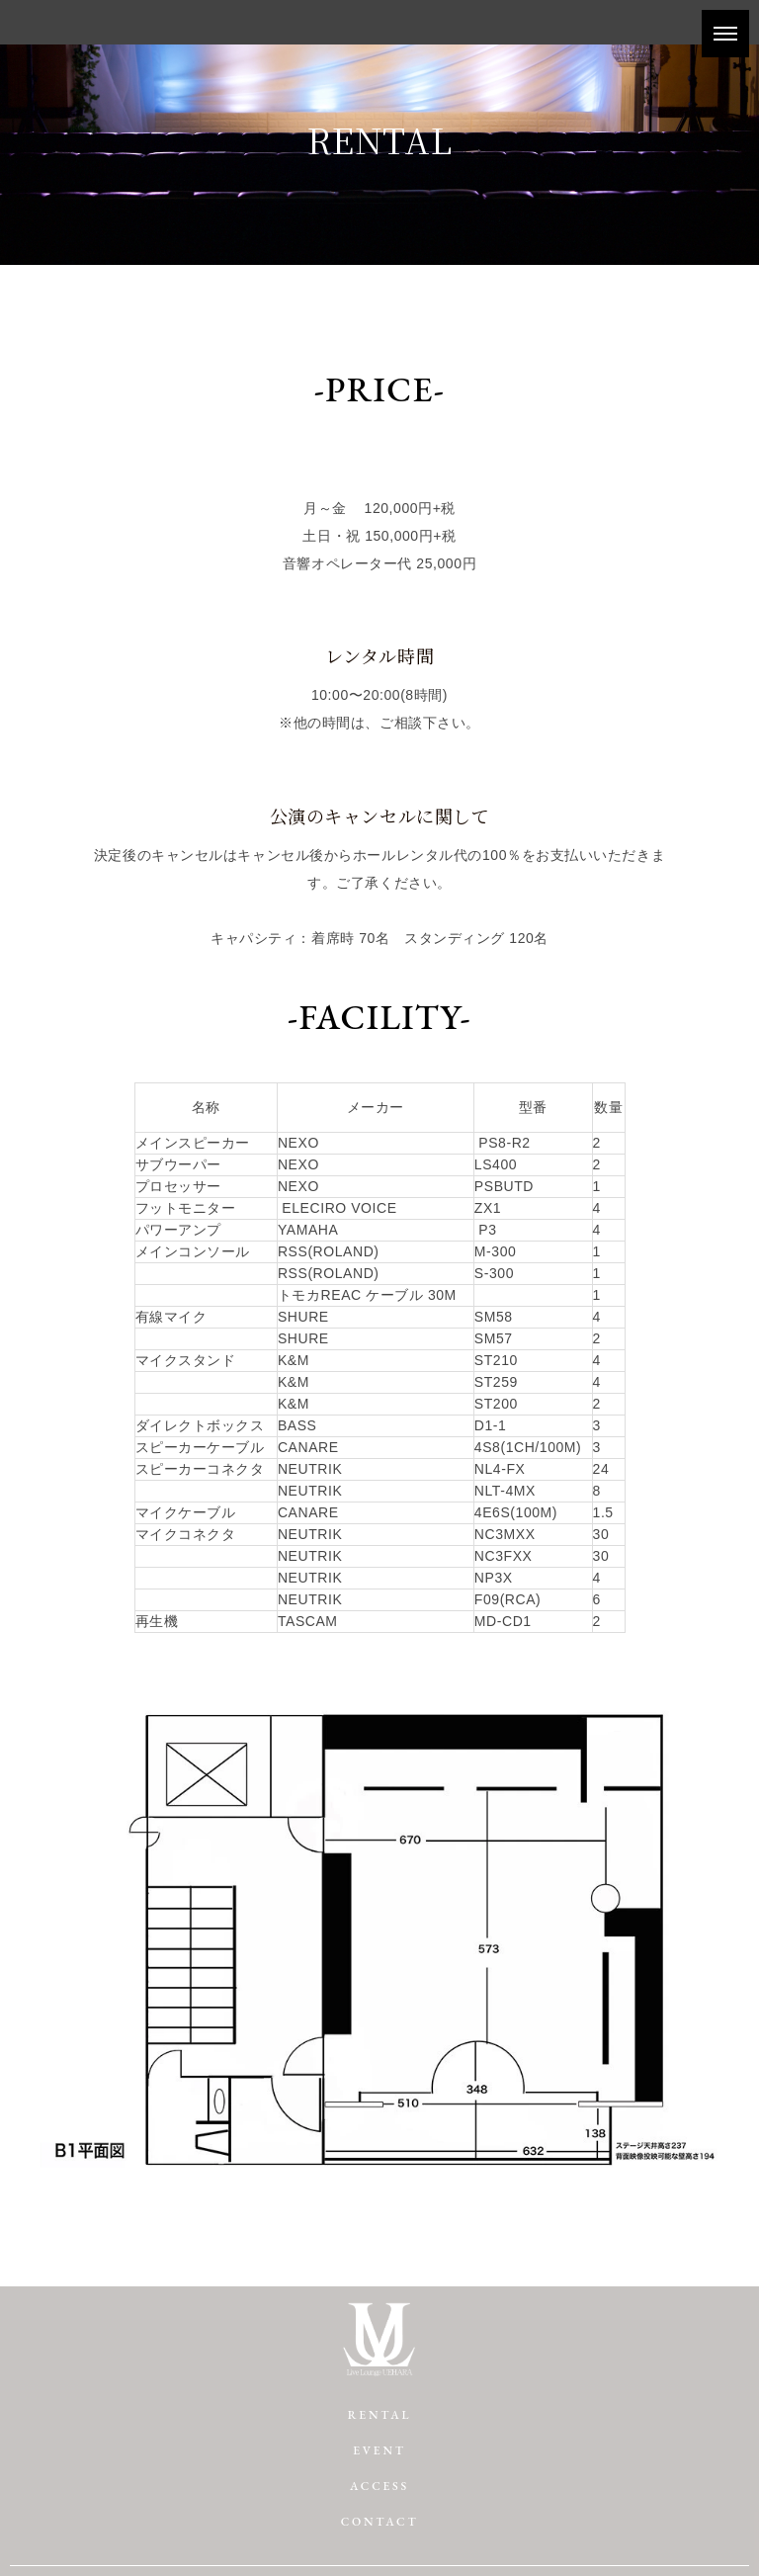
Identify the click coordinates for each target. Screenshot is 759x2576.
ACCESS (379, 2486)
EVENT (379, 2450)
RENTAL (379, 2415)
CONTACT (380, 2522)
